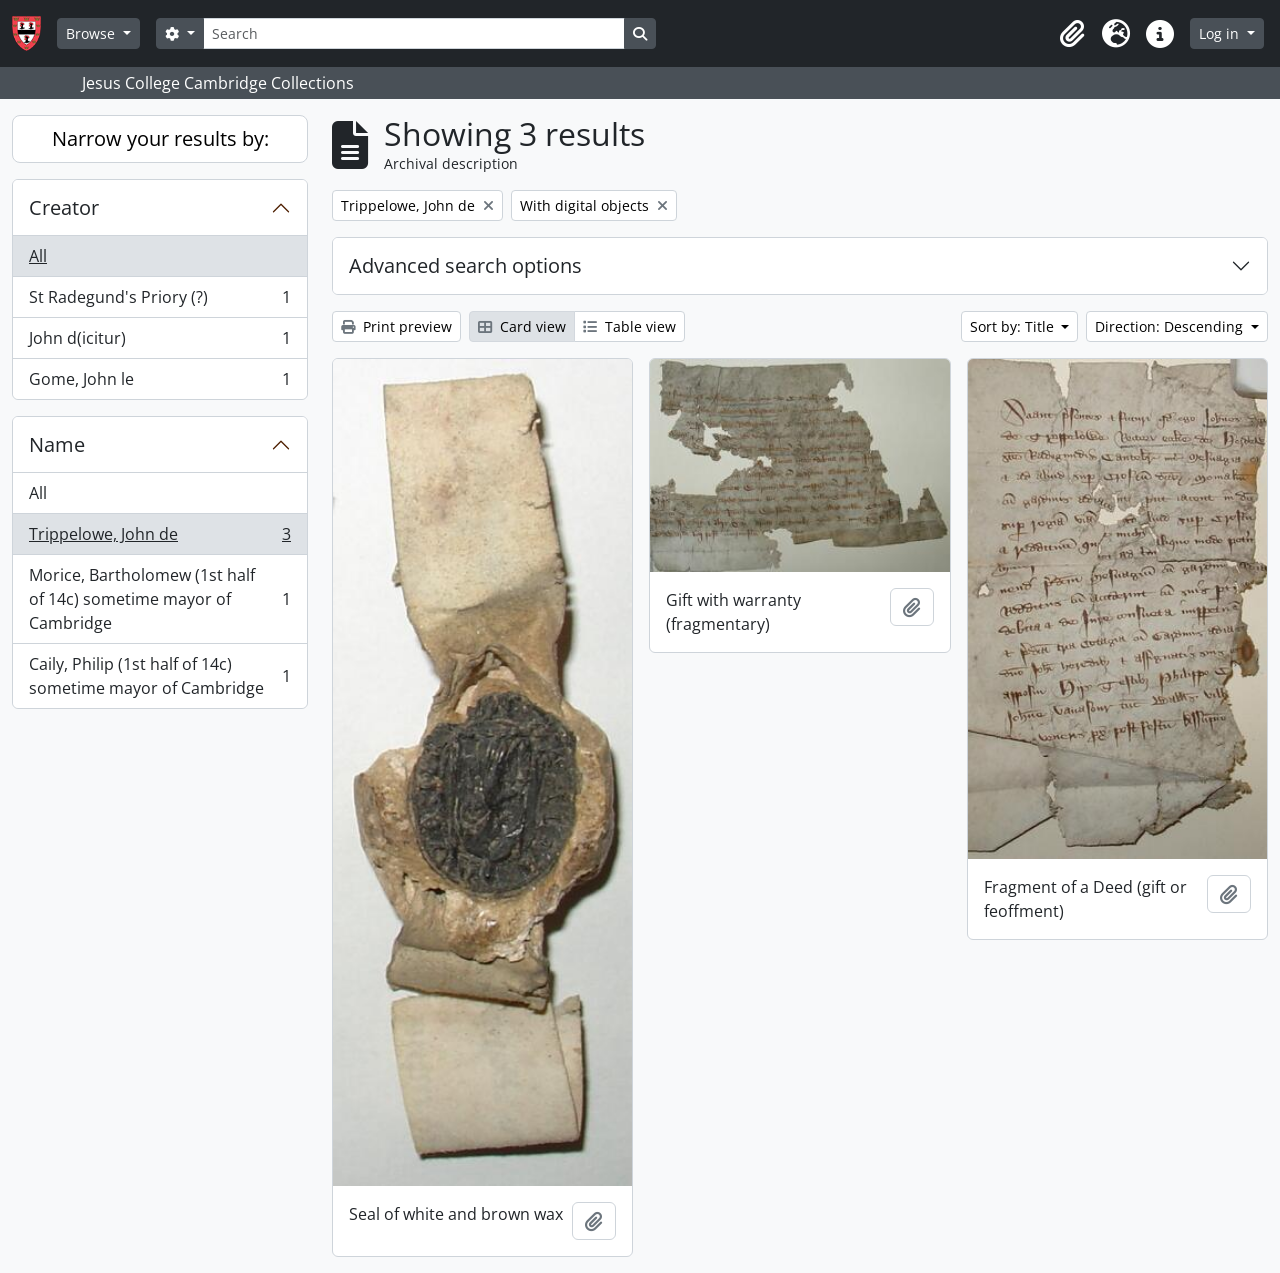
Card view (522, 326)
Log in (1221, 33)
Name (57, 444)
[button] (1072, 34)
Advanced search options (465, 265)
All (38, 256)
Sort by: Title (1014, 326)
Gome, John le (159, 383)
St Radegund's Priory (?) (159, 301)
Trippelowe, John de (159, 538)
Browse (92, 33)
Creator (64, 207)
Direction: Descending (1171, 326)
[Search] (414, 33)
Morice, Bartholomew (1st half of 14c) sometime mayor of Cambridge (159, 599)
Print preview (396, 326)
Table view (629, 326)
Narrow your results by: (160, 138)
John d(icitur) (159, 342)
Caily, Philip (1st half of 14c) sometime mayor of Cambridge (159, 676)
